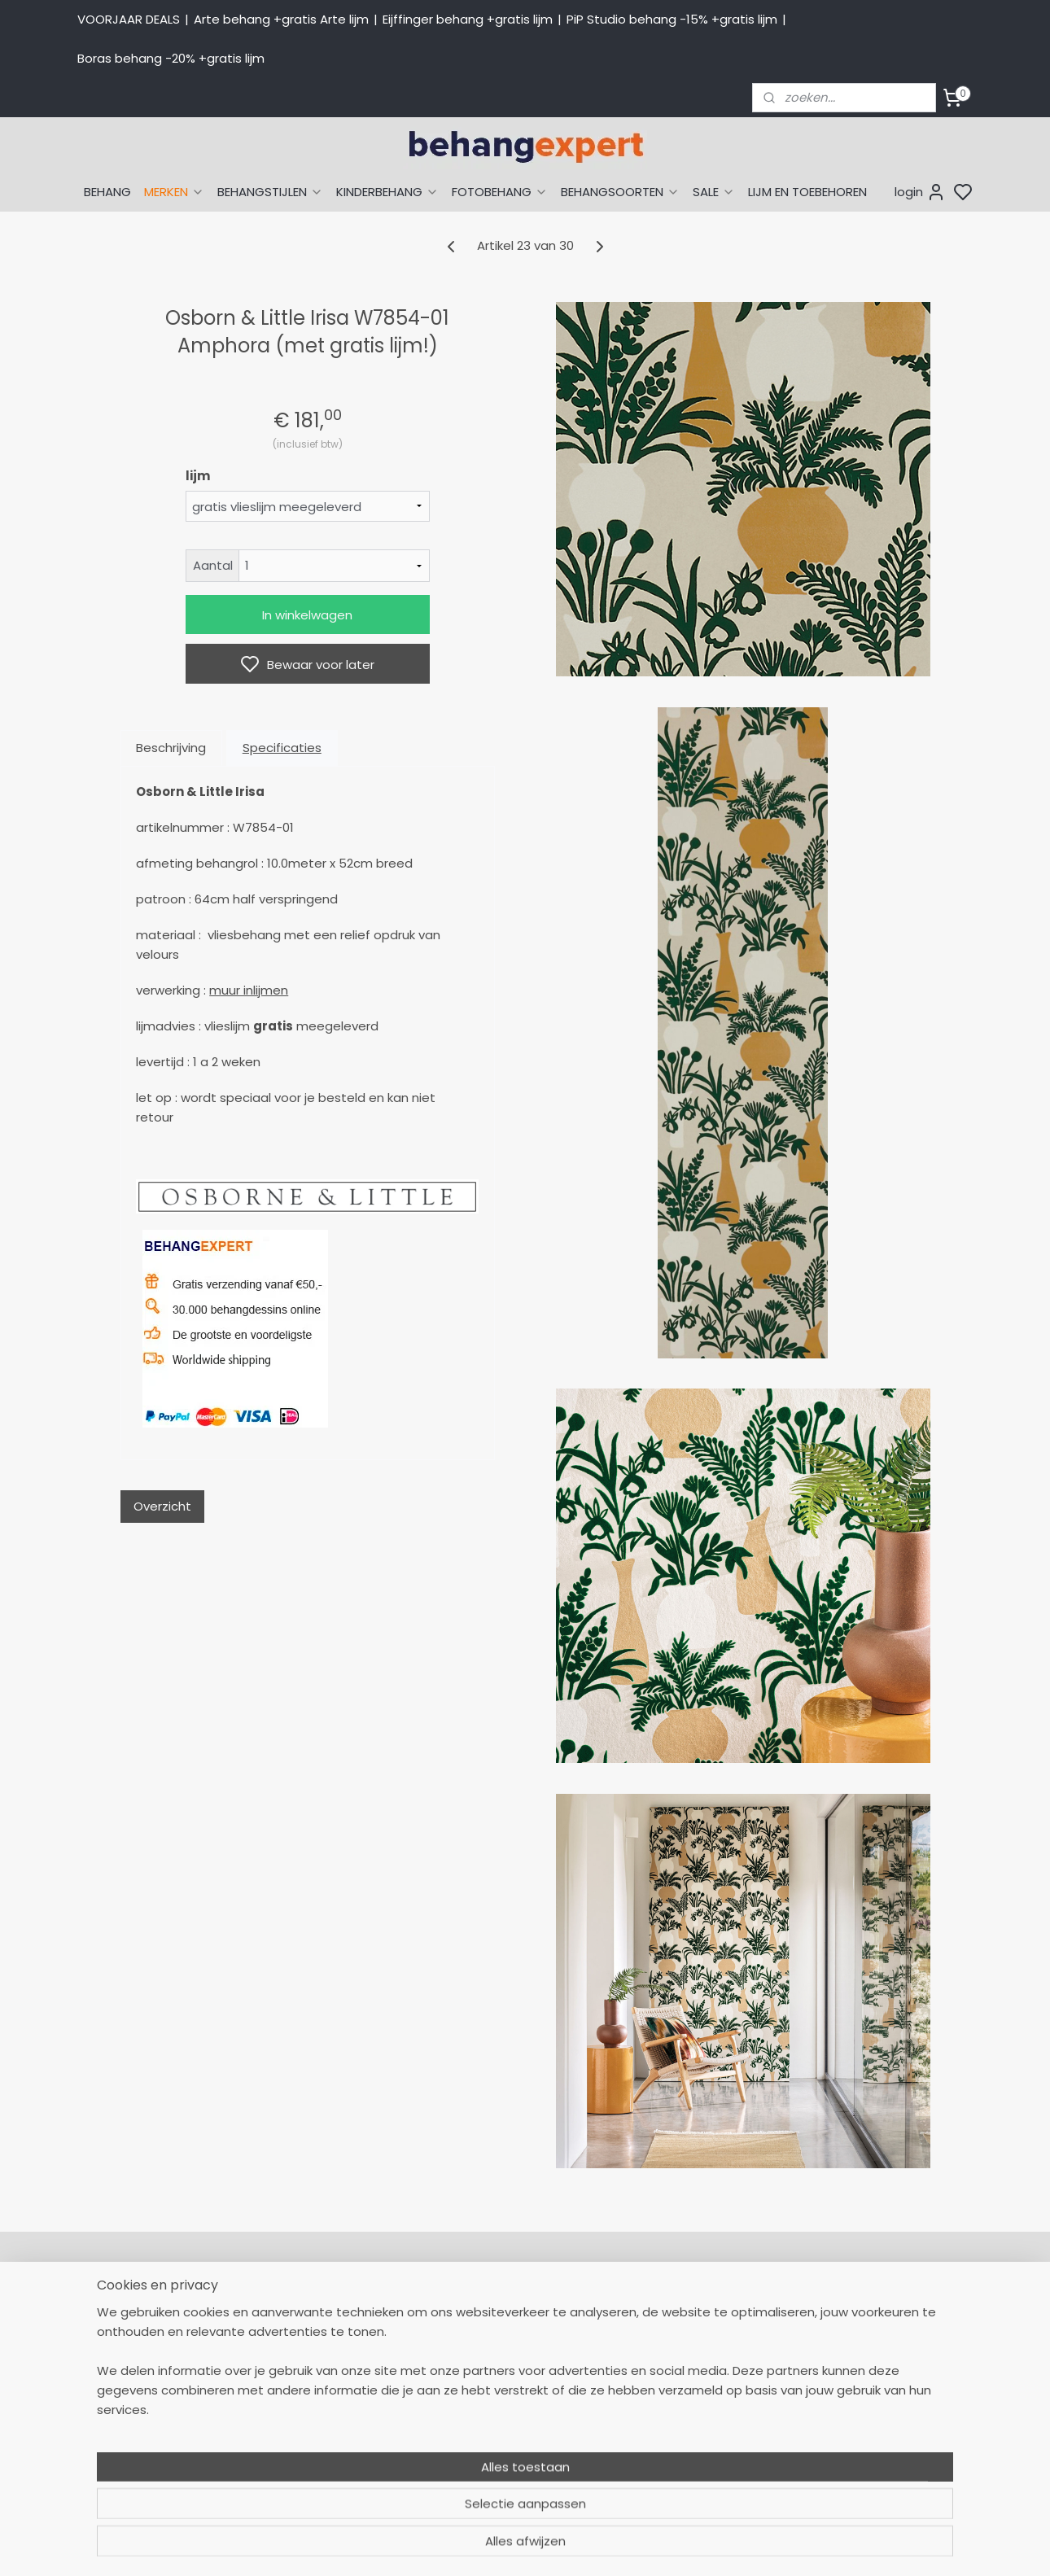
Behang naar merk (676, 2381)
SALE (714, 191)
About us (826, 2307)
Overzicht (162, 1506)
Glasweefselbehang (679, 2435)
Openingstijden (308, 2435)
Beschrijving (171, 747)
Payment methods (855, 2325)
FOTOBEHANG (500, 191)
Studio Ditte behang (680, 2362)
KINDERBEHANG (387, 191)
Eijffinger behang (671, 2344)
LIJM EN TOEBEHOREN (807, 191)
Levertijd (467, 2344)
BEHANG (107, 191)
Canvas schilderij (671, 2472)
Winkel (461, 2416)
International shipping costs (880, 2344)
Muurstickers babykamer (692, 2416)
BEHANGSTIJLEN (270, 191)
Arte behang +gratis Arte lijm (281, 19)
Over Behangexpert (499, 2435)
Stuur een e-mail (314, 2416)
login (920, 192)
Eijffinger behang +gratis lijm (468, 19)
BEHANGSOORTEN (620, 191)
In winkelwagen (307, 614)
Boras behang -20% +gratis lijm (171, 58)
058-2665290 (362, 2307)
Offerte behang (489, 2398)
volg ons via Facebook (889, 2381)
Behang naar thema (681, 2307)
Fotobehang (657, 2453)
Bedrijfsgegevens (313, 2453)
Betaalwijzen (478, 2362)
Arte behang (658, 2325)
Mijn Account (480, 2307)
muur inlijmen (248, 990)
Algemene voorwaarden (513, 2453)
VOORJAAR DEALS (128, 19)
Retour (461, 2325)
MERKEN (174, 191)
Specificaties (282, 747)
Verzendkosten (485, 2381)
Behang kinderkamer (682, 2398)
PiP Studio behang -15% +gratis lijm (672, 19)
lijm (198, 475)
